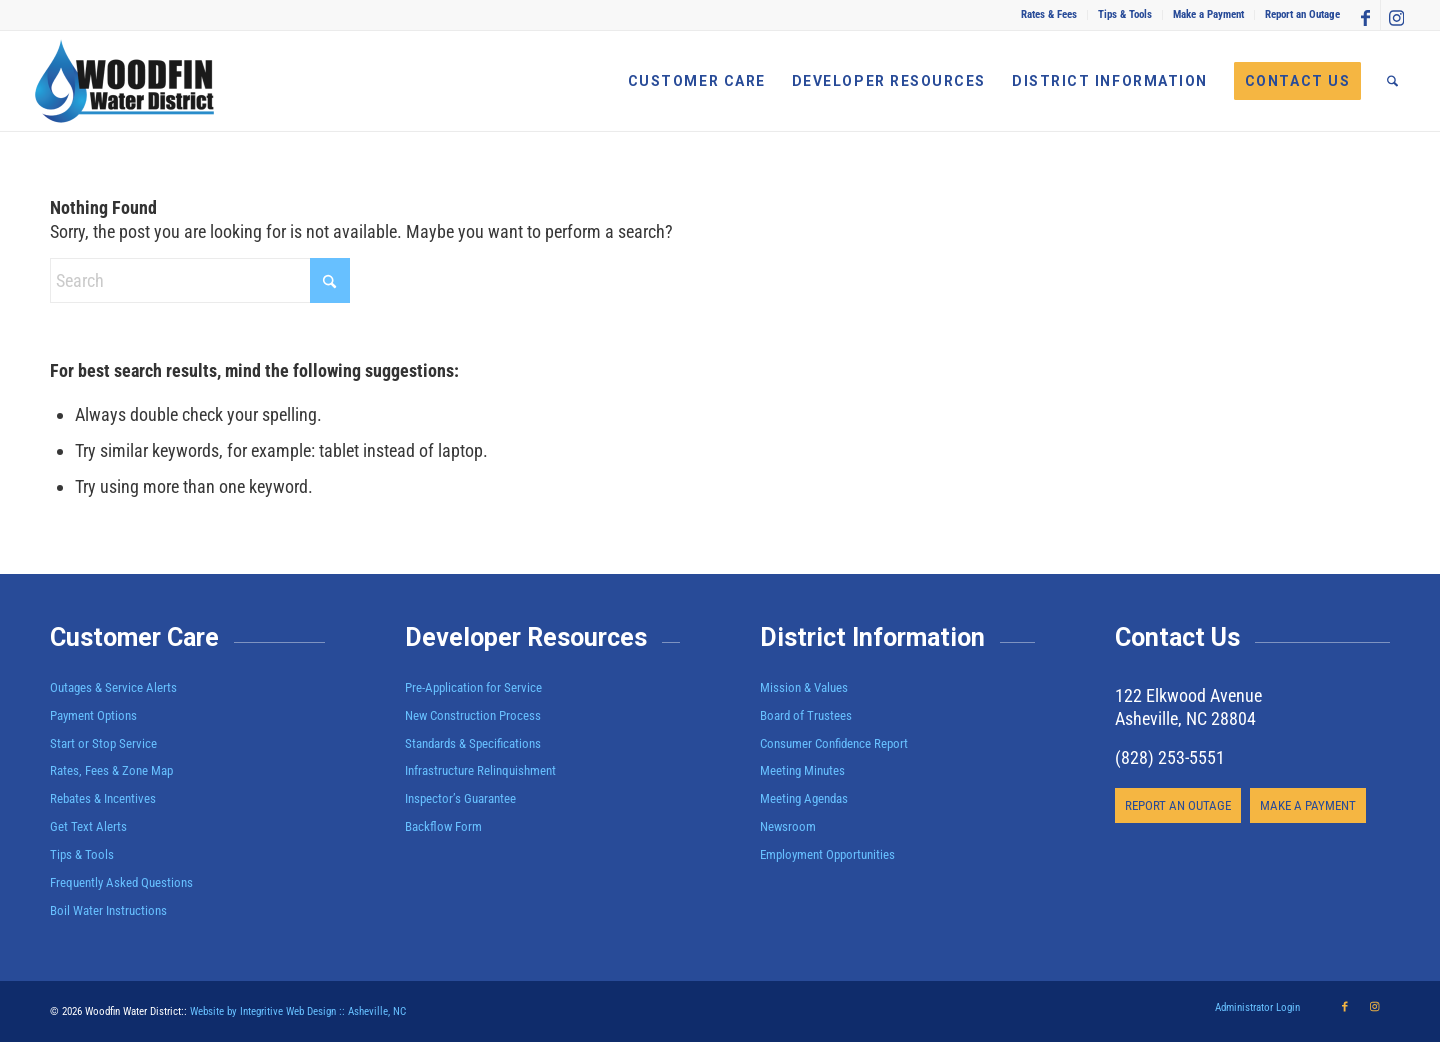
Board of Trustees (806, 715)
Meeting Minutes (802, 770)
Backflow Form (443, 826)
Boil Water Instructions (108, 910)
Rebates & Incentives (103, 798)
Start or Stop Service (103, 743)
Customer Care (134, 637)
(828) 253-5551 (1170, 757)
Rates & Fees (1049, 14)
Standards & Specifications (473, 743)
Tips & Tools (1125, 14)
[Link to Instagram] (1396, 15)
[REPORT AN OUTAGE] (1178, 806)
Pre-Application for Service (473, 687)
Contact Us (1177, 637)
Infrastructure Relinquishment (480, 770)
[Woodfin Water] (125, 81)
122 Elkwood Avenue (1188, 695)
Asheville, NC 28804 (1185, 718)
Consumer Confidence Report (834, 743)
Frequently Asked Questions (121, 882)
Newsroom (788, 826)
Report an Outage (1302, 14)
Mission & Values (804, 687)
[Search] (1392, 81)
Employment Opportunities (827, 854)
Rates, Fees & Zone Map (111, 770)
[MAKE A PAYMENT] (1308, 806)
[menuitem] (1049, 15)
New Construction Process (473, 715)
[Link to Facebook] (1365, 15)
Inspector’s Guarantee (462, 798)
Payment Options (93, 715)
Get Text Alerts (88, 826)
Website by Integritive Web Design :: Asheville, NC (298, 1011)
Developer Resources (526, 637)
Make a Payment (1208, 14)
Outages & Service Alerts (113, 687)
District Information (872, 637)
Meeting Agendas (804, 798)
